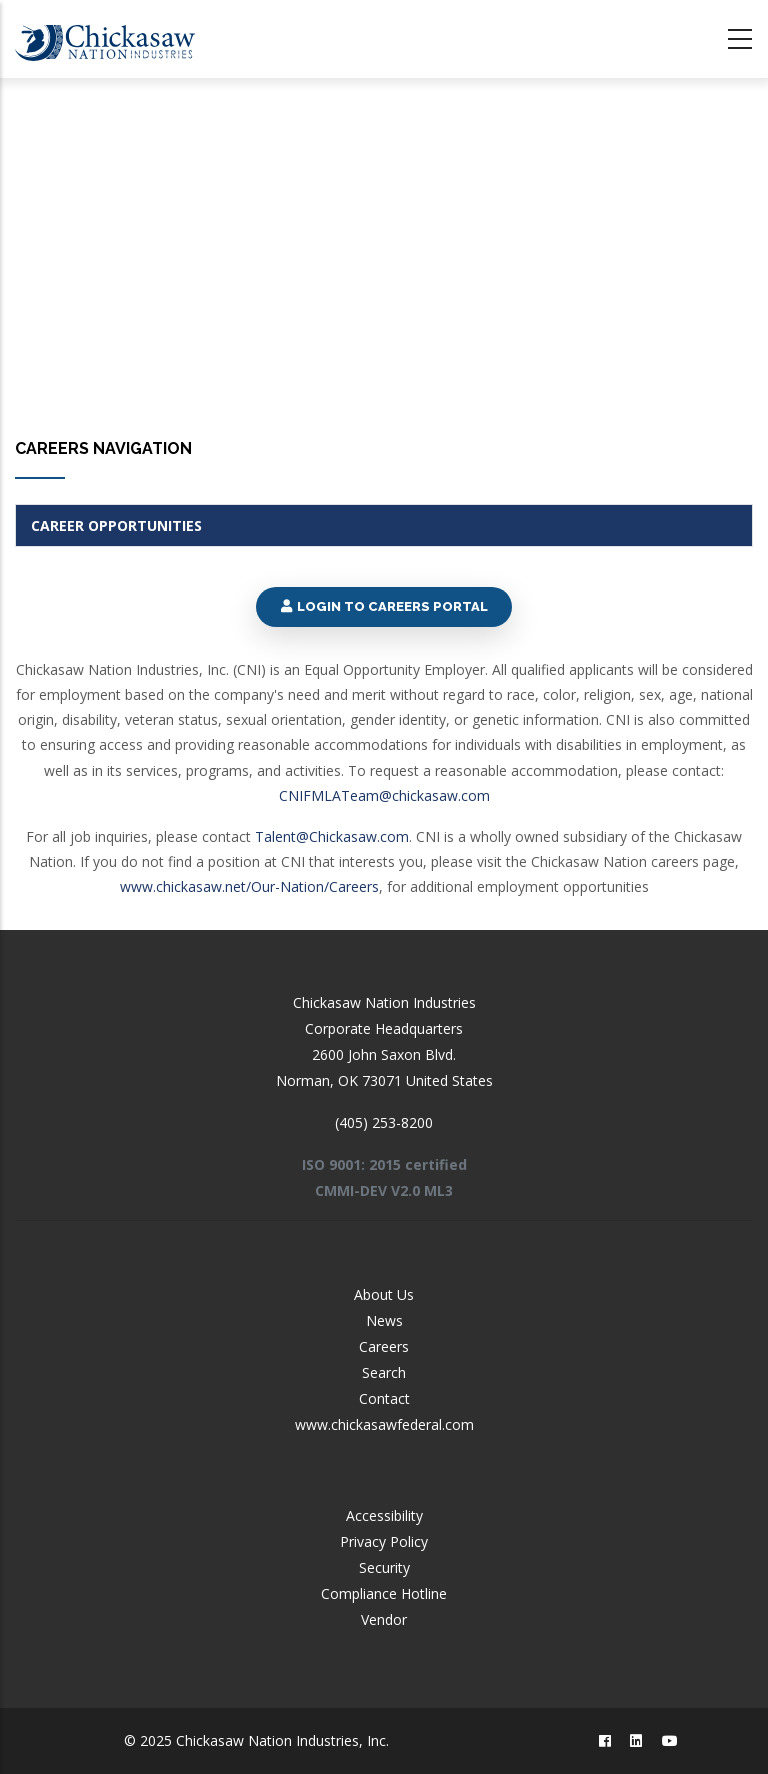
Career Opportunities (116, 525)
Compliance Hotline (384, 1593)
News (384, 1320)
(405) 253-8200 (384, 1122)
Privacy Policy (384, 1541)
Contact (384, 1398)
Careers (384, 1346)
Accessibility (384, 1515)
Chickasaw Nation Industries (384, 1002)
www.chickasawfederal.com (384, 1424)
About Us (384, 1294)
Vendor (384, 1619)
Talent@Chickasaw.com (332, 836)
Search (384, 1372)
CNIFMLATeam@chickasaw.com (384, 795)
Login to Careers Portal (383, 606)
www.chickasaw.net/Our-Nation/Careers (249, 886)
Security (384, 1567)
